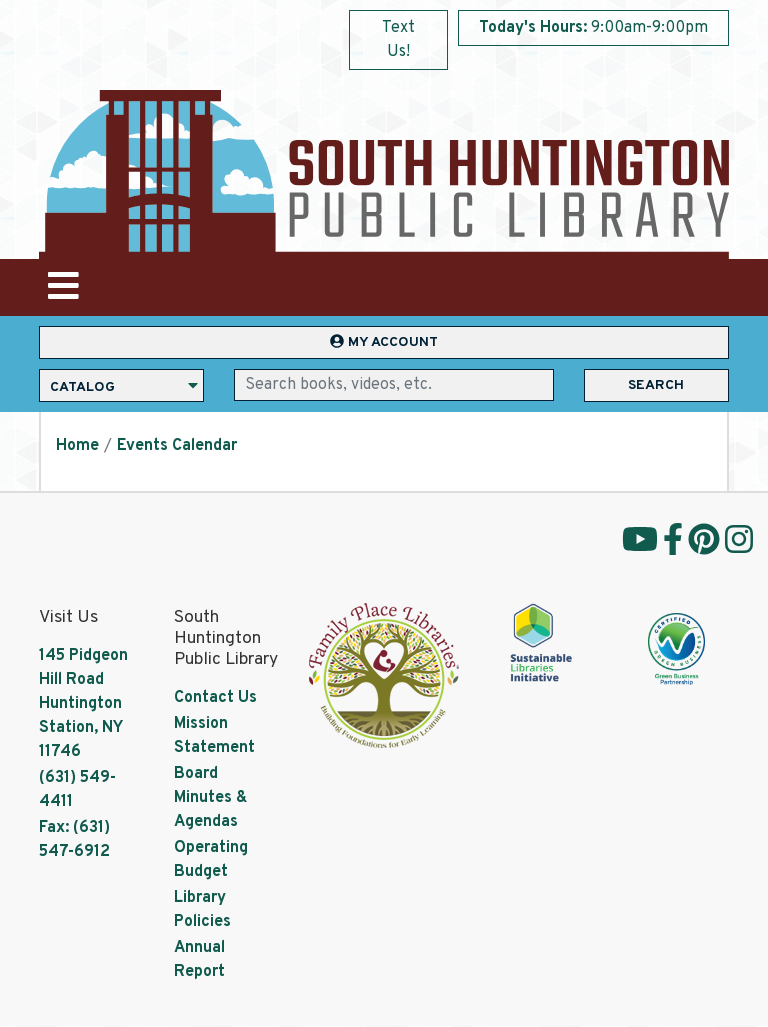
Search (656, 385)
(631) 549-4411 (77, 790)
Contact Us (215, 698)
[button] (593, 33)
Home (77, 446)
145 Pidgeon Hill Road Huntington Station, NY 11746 (83, 704)
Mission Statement (214, 736)
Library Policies (202, 910)
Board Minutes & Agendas (210, 798)
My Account (384, 342)
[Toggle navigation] (63, 287)
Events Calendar (177, 446)
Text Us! (398, 40)
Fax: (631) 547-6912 (74, 840)
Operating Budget (211, 860)
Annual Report (199, 960)
